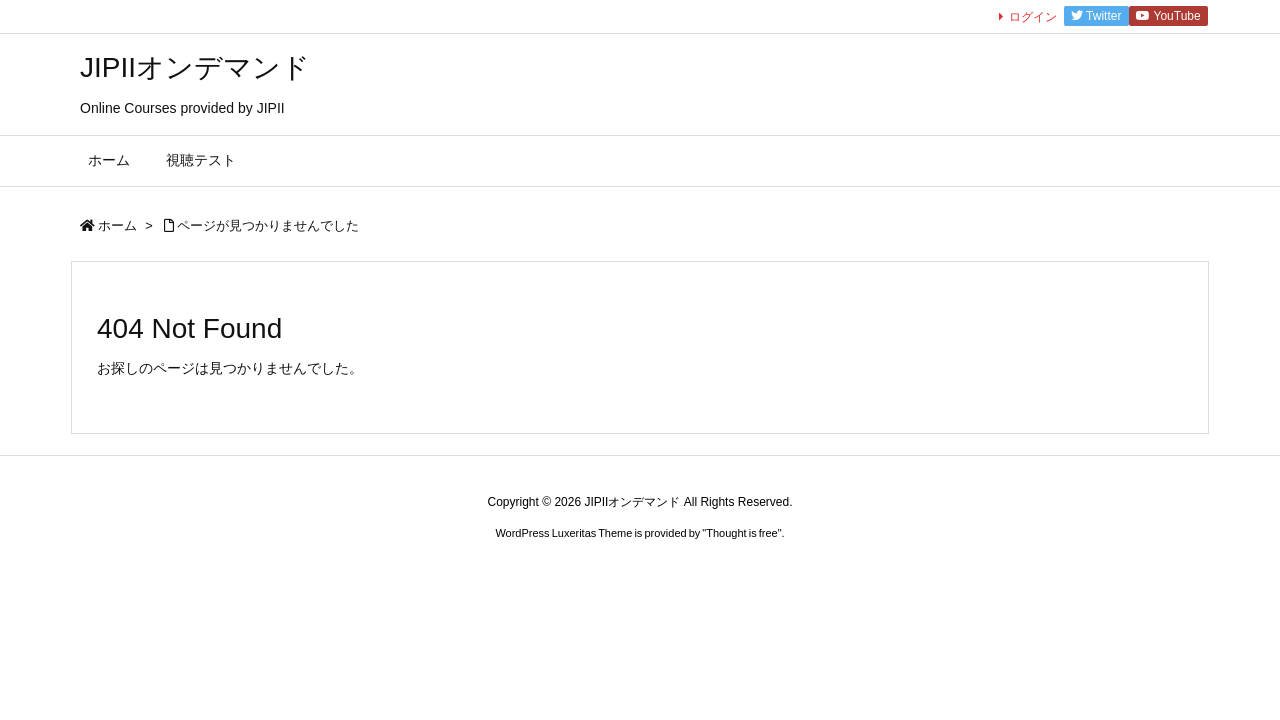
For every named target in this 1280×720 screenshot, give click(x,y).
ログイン (1033, 17)
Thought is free (741, 533)
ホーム (117, 225)
